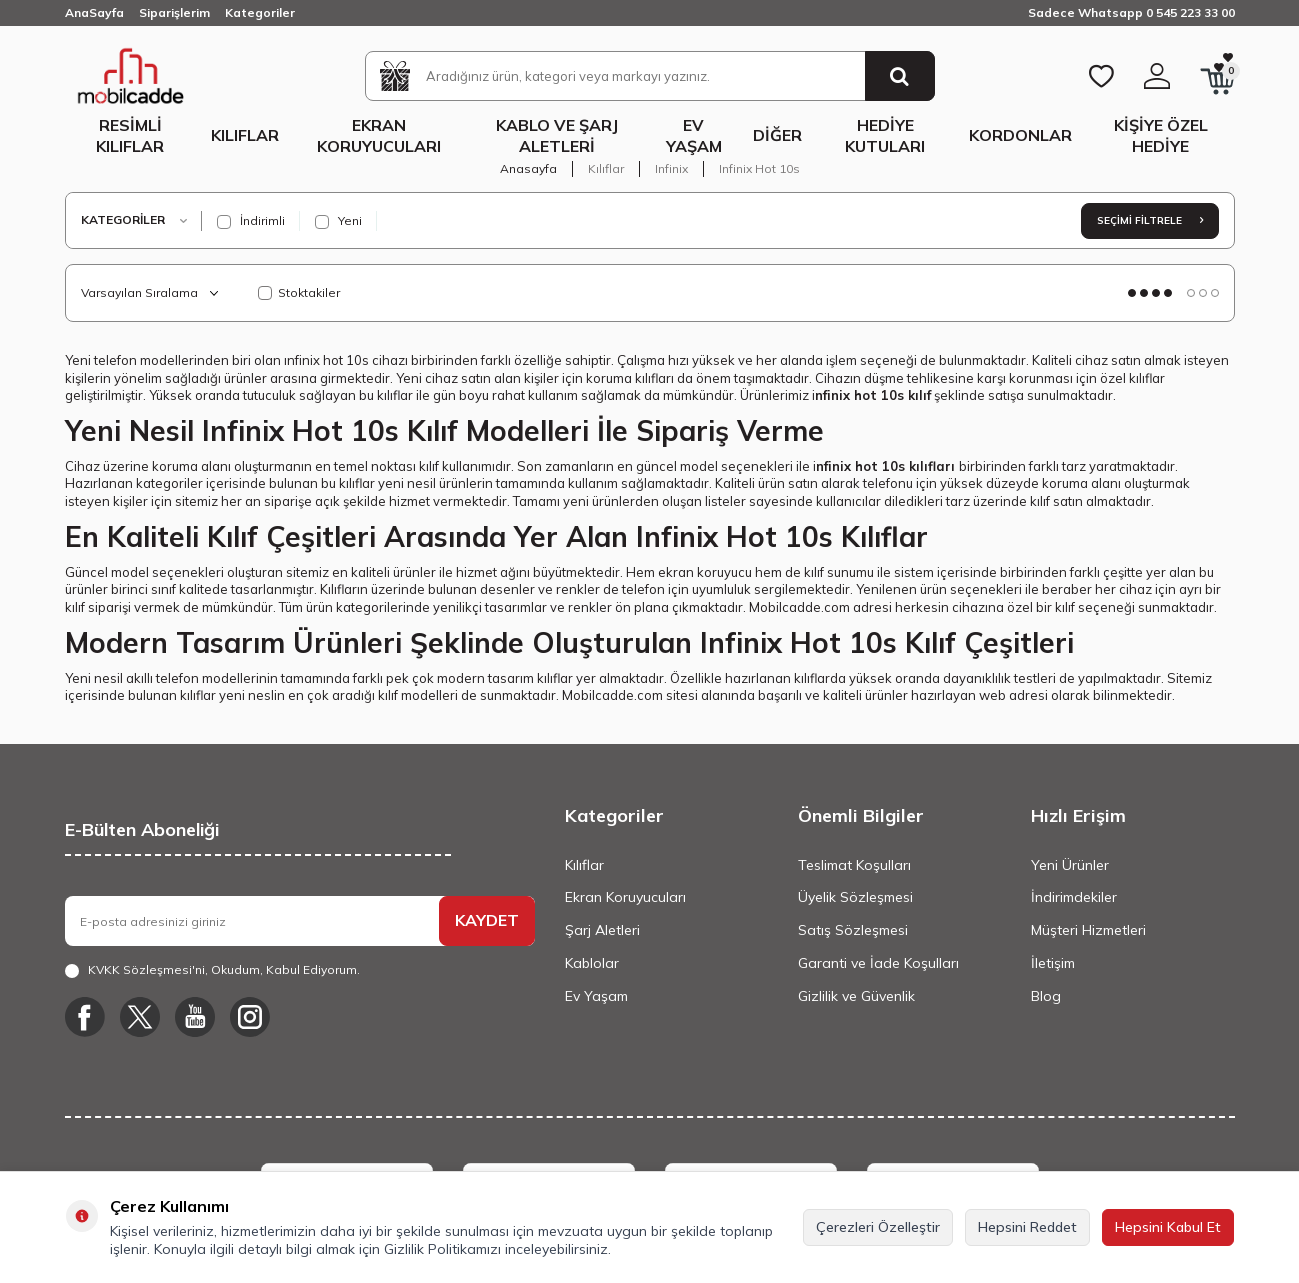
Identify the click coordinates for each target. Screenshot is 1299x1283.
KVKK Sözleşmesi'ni (146, 969)
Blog (1046, 996)
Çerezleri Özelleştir (878, 1227)
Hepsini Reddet (1027, 1227)
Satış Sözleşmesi (853, 930)
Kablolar (592, 963)
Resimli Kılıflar (130, 135)
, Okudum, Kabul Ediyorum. (212, 970)
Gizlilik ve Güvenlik (856, 996)
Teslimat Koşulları (854, 865)
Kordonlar (1020, 135)
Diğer (777, 135)
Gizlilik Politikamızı (442, 1249)
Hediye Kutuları (885, 135)
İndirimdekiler (1074, 897)
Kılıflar (245, 135)
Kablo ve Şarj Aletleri (557, 135)
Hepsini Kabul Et (1168, 1227)
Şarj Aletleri (602, 930)
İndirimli (251, 221)
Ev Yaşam (694, 135)
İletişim (1053, 963)
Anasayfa (528, 168)
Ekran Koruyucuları (379, 135)
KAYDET (487, 920)
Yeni (338, 221)
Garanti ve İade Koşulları (878, 963)
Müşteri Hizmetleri (1088, 930)
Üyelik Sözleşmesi (855, 897)
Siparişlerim (174, 12)
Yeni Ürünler (1070, 865)
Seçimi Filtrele (1150, 220)
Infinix (671, 168)
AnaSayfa (94, 12)
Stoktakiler (299, 292)
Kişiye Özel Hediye (1161, 135)
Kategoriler (260, 12)
